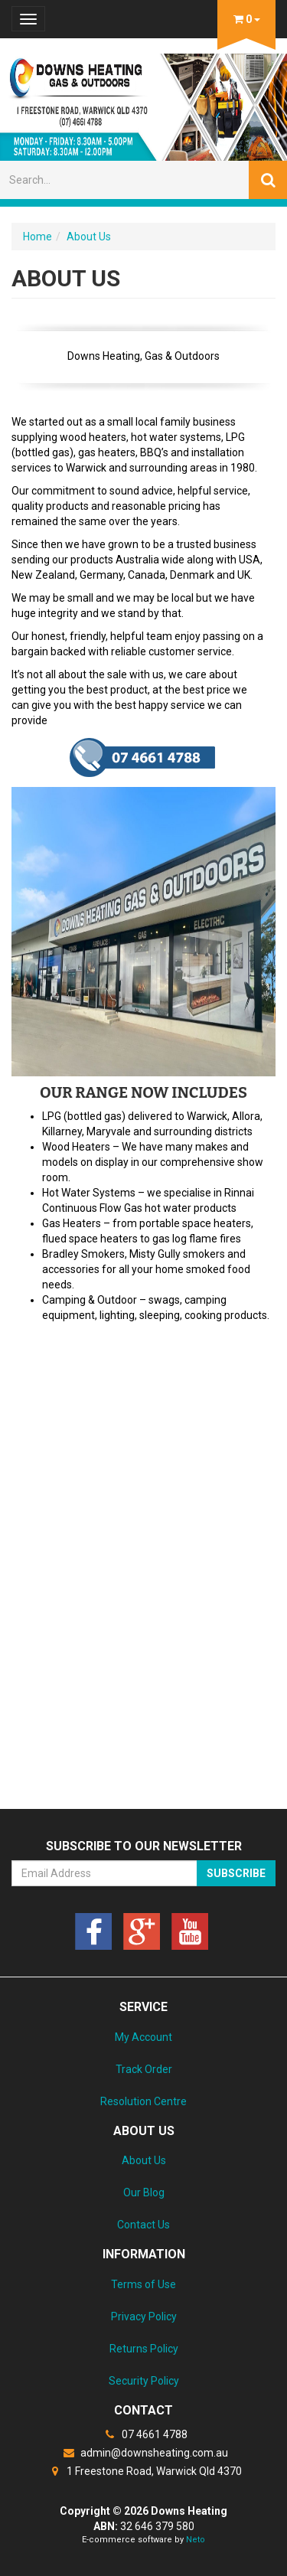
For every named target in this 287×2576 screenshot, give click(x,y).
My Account (143, 2037)
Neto (195, 2540)
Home (37, 236)
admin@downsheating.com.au (143, 2453)
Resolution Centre (143, 2101)
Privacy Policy (144, 2316)
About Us (89, 236)
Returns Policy (143, 2349)
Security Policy (144, 2381)
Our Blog (144, 2192)
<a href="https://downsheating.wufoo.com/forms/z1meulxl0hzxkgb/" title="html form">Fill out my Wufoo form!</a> (143, 1567)
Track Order (144, 2069)
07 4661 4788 (144, 2434)
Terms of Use (143, 2284)
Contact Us (143, 2224)
